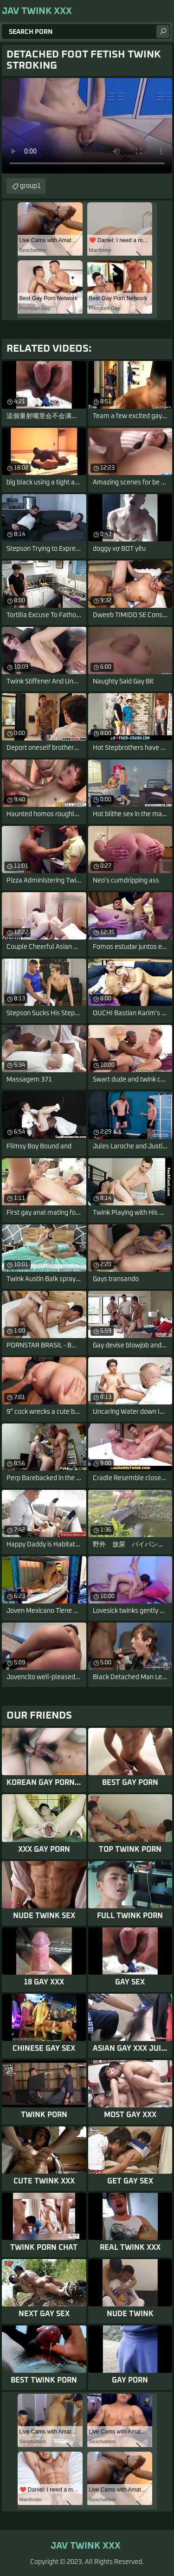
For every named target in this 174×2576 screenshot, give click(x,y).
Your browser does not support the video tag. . (87, 126)
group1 (30, 186)
